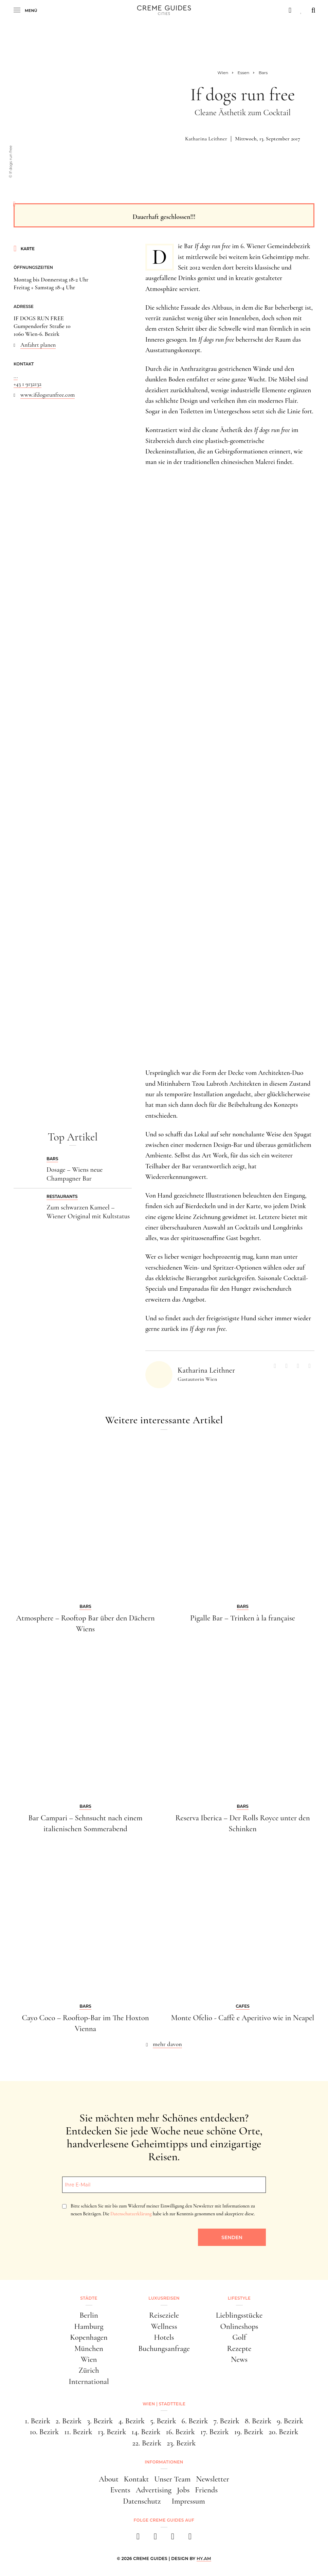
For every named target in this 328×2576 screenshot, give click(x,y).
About (109, 2479)
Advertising (153, 2490)
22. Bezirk (147, 2443)
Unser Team (172, 2479)
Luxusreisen (164, 2298)
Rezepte (239, 2348)
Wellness (164, 2326)
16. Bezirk (180, 2432)
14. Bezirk (145, 2432)
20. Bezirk (283, 2432)
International (89, 2381)
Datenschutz (142, 2501)
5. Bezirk (163, 2421)
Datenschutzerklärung (130, 2214)
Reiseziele (164, 2315)
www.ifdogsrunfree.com (47, 394)
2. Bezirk (68, 2421)
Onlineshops (239, 2326)
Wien (89, 2359)
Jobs (183, 2490)
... (16, 376)
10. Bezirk (44, 2432)
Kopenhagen (88, 2337)
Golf (239, 2337)
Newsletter (212, 2479)
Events (120, 2490)
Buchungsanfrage (164, 2348)
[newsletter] (190, 2538)
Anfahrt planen (38, 344)
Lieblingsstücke (239, 2315)
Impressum (188, 2501)
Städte (88, 2298)
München (88, 2348)
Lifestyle (239, 2298)
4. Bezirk (131, 2421)
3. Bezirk (100, 2421)
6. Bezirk (195, 2421)
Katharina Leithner (206, 138)
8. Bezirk (258, 2421)
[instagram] (155, 2538)
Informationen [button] (164, 2462)
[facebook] (138, 2538)
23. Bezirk (181, 2443)
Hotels (164, 2337)
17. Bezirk (214, 2432)
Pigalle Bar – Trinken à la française (242, 1618)
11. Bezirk (78, 2432)
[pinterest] (172, 2538)
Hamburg (89, 2326)
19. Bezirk (248, 2432)
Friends (206, 2490)
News (239, 2359)
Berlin (88, 2315)
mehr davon (167, 2044)
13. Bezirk (112, 2432)
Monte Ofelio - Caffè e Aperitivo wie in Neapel (242, 2018)
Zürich (88, 2370)
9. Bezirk (290, 2421)
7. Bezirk (226, 2421)
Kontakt (136, 2479)
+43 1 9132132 (27, 384)
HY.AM (204, 2558)
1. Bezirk (37, 2421)
